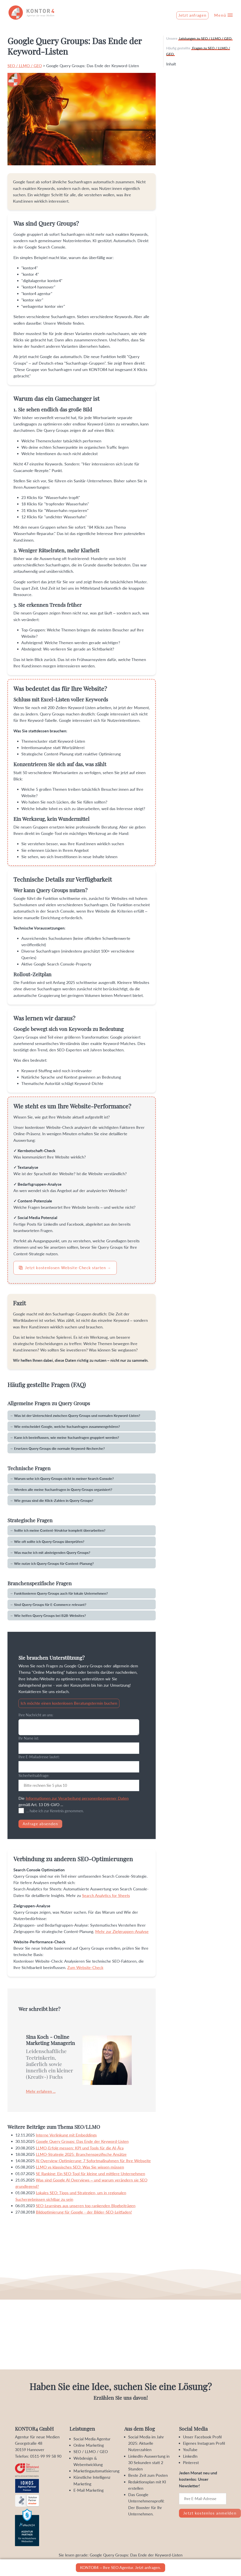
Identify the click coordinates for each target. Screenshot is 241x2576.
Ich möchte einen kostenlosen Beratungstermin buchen (69, 1704)
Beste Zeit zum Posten (148, 2475)
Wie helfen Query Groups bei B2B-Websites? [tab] (48, 1616)
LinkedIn (190, 2456)
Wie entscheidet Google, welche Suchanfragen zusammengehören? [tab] (65, 1427)
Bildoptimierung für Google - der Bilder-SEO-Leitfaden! (84, 2213)
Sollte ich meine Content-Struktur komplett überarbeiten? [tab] (57, 1531)
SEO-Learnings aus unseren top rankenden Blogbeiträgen (85, 2206)
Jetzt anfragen (192, 15)
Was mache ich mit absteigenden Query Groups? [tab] (50, 1553)
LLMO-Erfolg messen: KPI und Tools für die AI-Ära (80, 2148)
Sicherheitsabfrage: (33, 1776)
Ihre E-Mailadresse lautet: (39, 1757)
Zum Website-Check (85, 1968)
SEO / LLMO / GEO (24, 65)
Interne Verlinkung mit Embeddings (66, 2136)
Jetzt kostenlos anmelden (210, 2513)
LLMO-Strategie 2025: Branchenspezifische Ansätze (81, 2155)
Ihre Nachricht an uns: (35, 1715)
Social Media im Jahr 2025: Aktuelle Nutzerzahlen (146, 2443)
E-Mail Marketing (88, 2490)
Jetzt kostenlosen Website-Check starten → (67, 1268)
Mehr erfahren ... (41, 2092)
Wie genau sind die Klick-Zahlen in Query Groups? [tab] (51, 1501)
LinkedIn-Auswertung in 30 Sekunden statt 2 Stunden (149, 2463)
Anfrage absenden (40, 1824)
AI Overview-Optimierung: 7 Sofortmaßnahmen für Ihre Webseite (93, 2161)
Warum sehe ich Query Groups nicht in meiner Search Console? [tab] (62, 1479)
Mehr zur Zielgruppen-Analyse (122, 1932)
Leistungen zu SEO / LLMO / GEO (205, 38)
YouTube (190, 2449)
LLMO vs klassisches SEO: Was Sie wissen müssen (80, 2168)
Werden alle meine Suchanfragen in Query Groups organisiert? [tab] (61, 1490)
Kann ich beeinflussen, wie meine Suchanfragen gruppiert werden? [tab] (64, 1438)
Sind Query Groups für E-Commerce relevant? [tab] (48, 1605)
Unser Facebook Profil (202, 2436)
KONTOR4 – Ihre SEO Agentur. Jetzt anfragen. (120, 2567)
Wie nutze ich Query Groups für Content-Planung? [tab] (52, 1564)
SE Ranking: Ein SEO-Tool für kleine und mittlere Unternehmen (90, 2174)
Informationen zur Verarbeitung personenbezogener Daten (77, 1799)
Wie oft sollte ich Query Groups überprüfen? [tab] (47, 1542)
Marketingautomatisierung (96, 2470)
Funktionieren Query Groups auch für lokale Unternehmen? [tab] (59, 1594)
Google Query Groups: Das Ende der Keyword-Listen (82, 2142)
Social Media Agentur (92, 2438)
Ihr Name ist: (28, 1739)
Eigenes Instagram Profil (204, 2443)
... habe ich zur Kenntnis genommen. (55, 1811)
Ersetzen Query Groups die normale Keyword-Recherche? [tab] (57, 1449)
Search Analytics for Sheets (106, 1896)
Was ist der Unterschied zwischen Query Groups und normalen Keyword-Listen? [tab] (75, 1416)
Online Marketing (88, 2445)
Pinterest (191, 2462)
